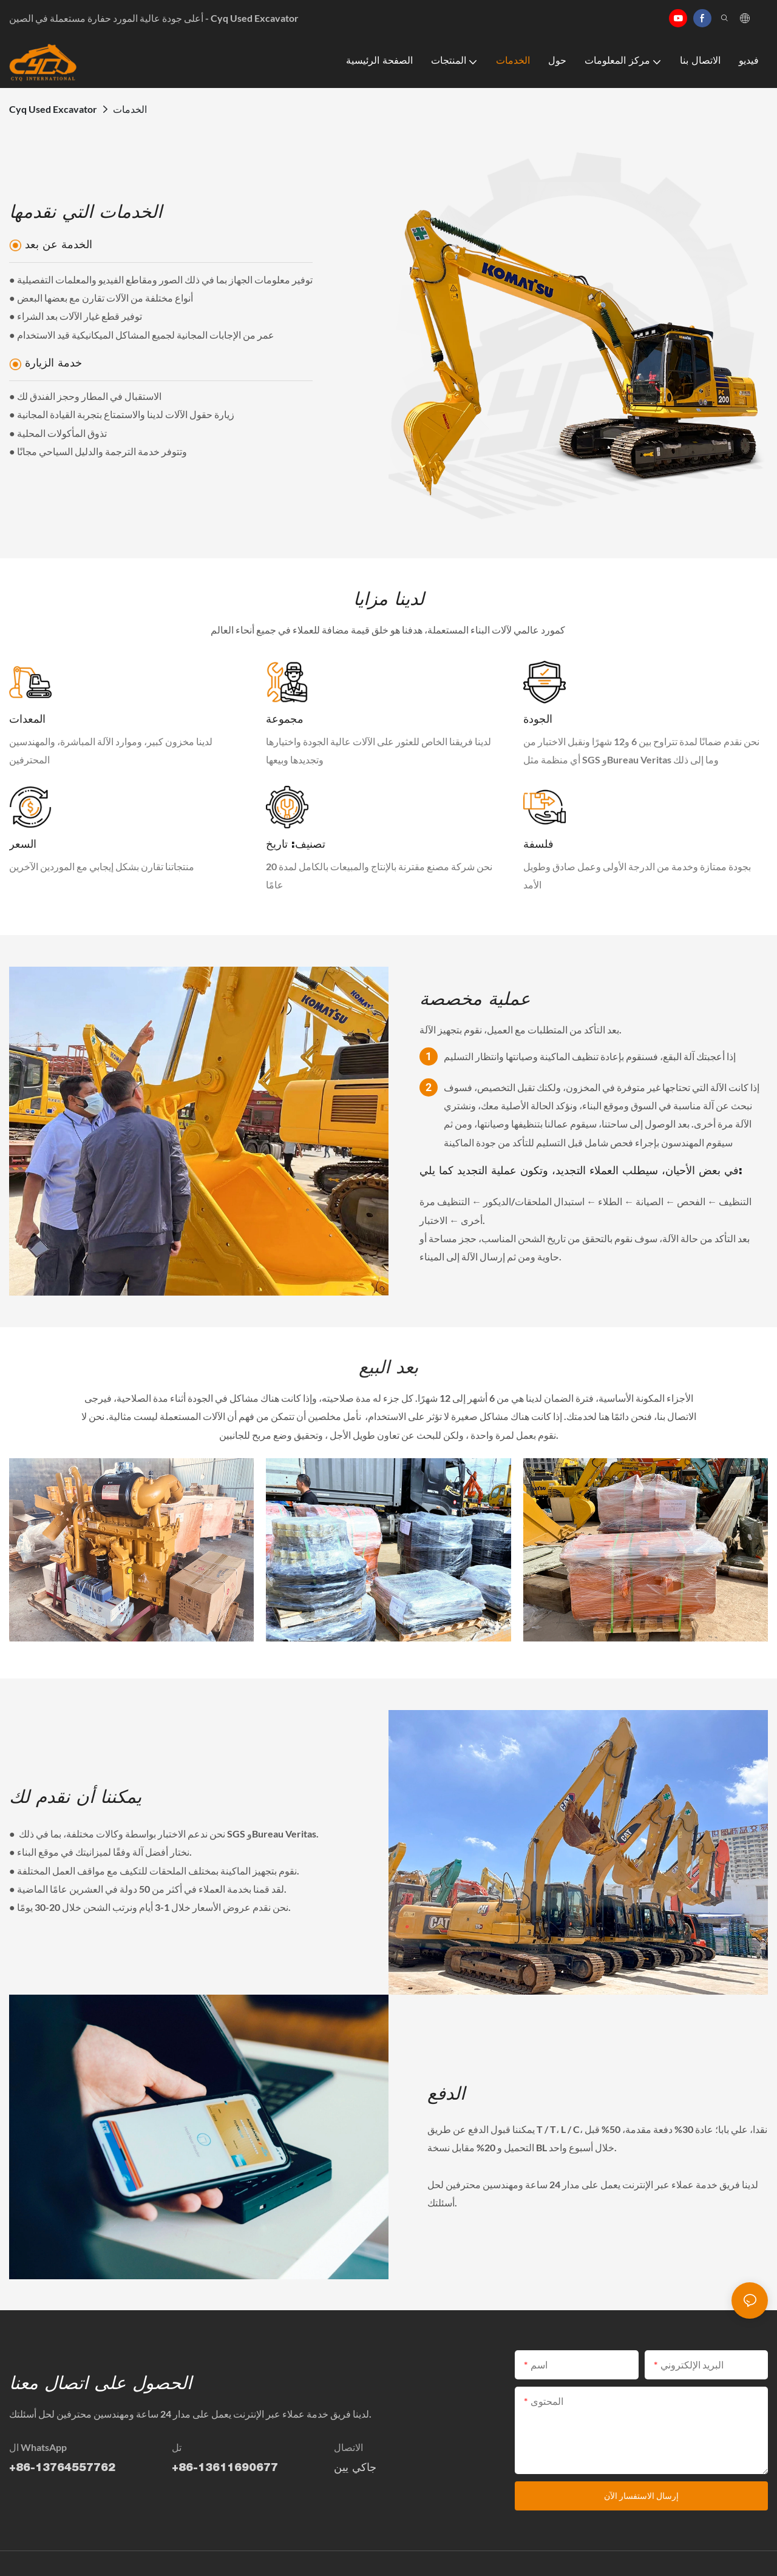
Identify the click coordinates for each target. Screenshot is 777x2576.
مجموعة (285, 720)
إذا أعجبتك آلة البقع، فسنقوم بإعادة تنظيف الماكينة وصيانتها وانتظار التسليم (590, 1056)
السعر (22, 845)
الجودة (537, 720)
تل (177, 2447)
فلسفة (538, 845)
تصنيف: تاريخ (295, 845)
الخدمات (130, 109)
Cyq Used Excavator (53, 109)
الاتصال (348, 2447)
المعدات (27, 720)
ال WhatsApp (38, 2447)
